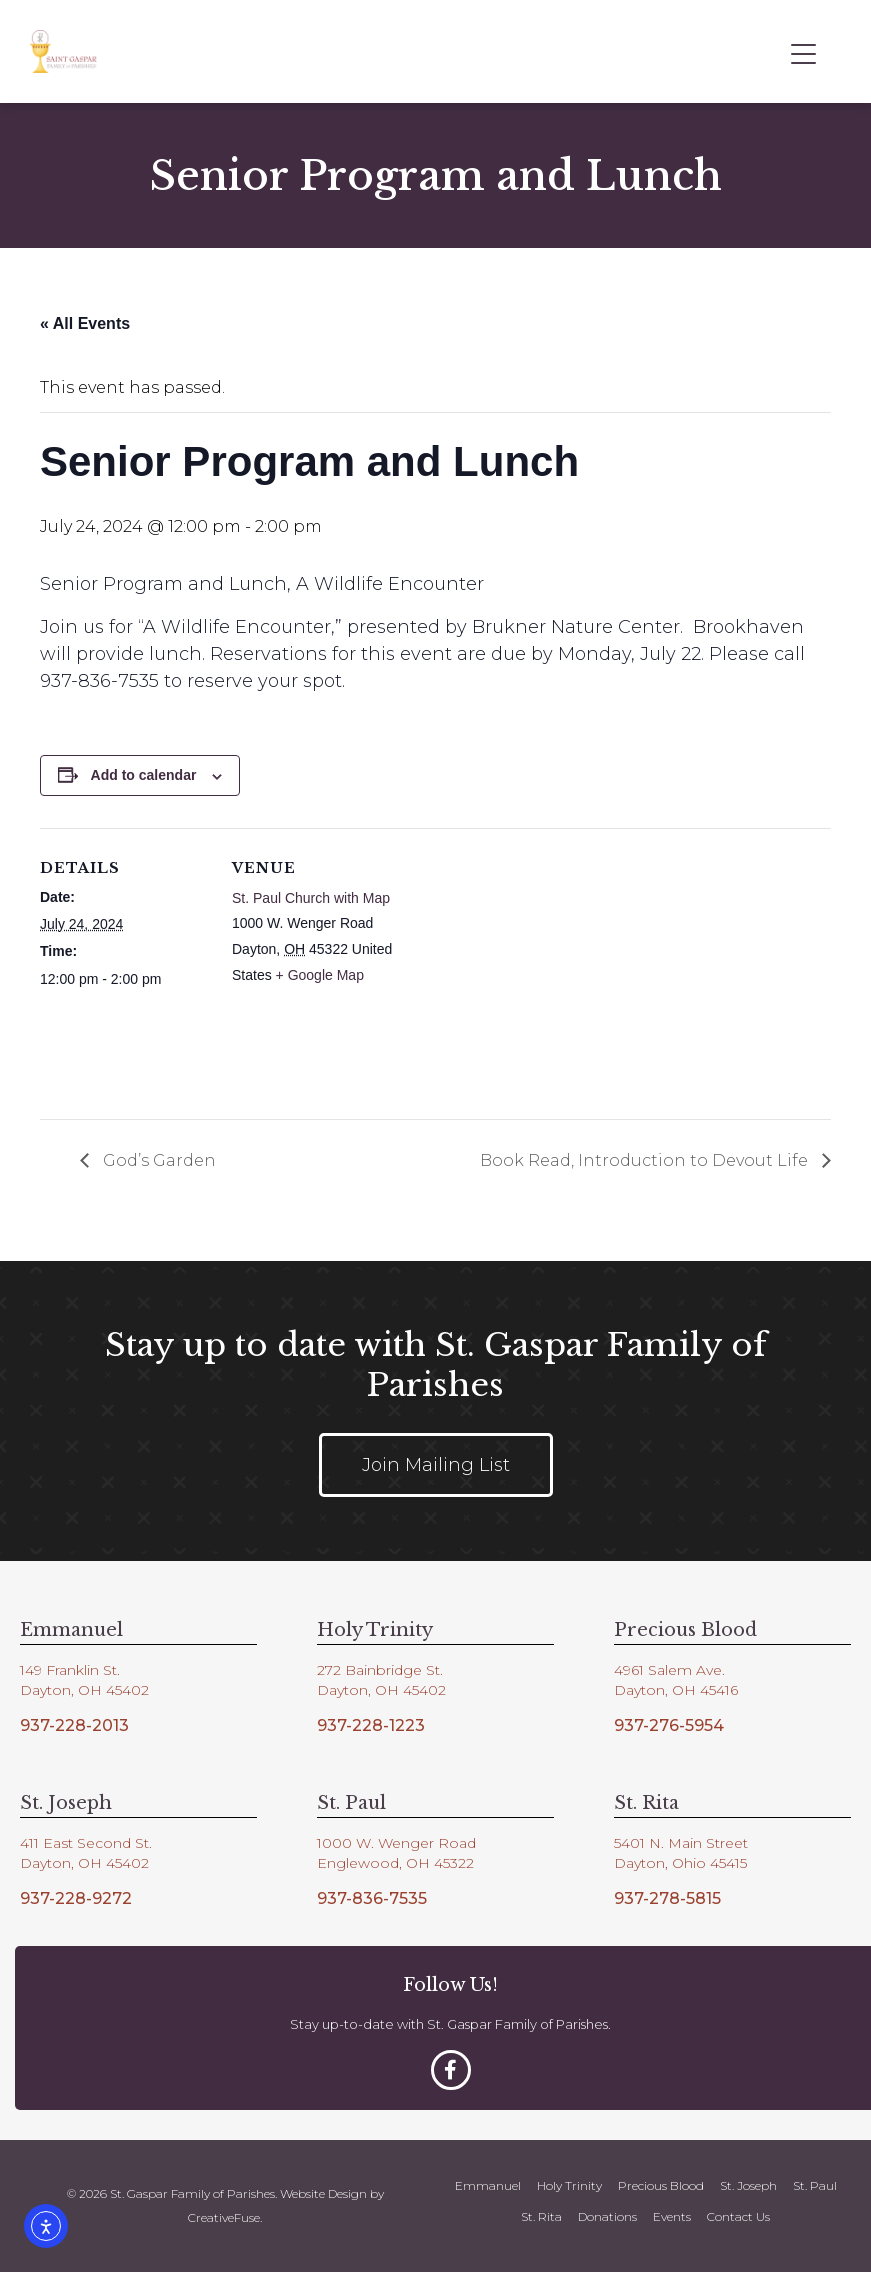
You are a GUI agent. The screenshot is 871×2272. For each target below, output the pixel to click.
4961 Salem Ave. (669, 1670)
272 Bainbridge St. (380, 1670)
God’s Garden (157, 1160)
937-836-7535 (372, 1898)
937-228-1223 (371, 1725)
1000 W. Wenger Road (396, 1843)
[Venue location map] (529, 966)
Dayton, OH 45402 (84, 1690)
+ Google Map (320, 975)
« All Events (85, 323)
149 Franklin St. (70, 1670)
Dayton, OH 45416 (676, 1690)
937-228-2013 (74, 1725)
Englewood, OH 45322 (395, 1863)
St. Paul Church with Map (311, 898)
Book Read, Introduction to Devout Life (646, 1160)
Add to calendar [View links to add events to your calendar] (144, 775)
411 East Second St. (86, 1843)
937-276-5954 (669, 1725)
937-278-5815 (667, 1898)
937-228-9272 (76, 1898)
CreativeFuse (224, 2217)
